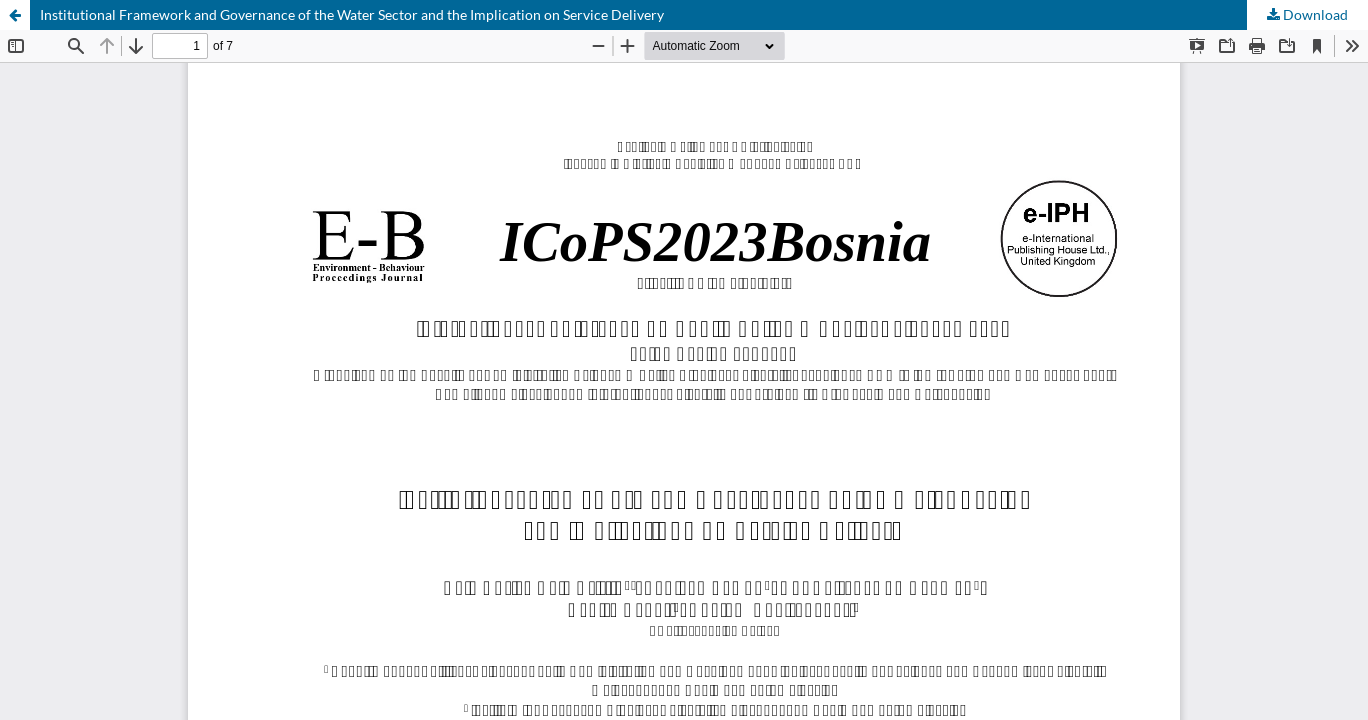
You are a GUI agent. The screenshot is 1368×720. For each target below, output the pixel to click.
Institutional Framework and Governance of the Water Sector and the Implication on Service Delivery (352, 14)
